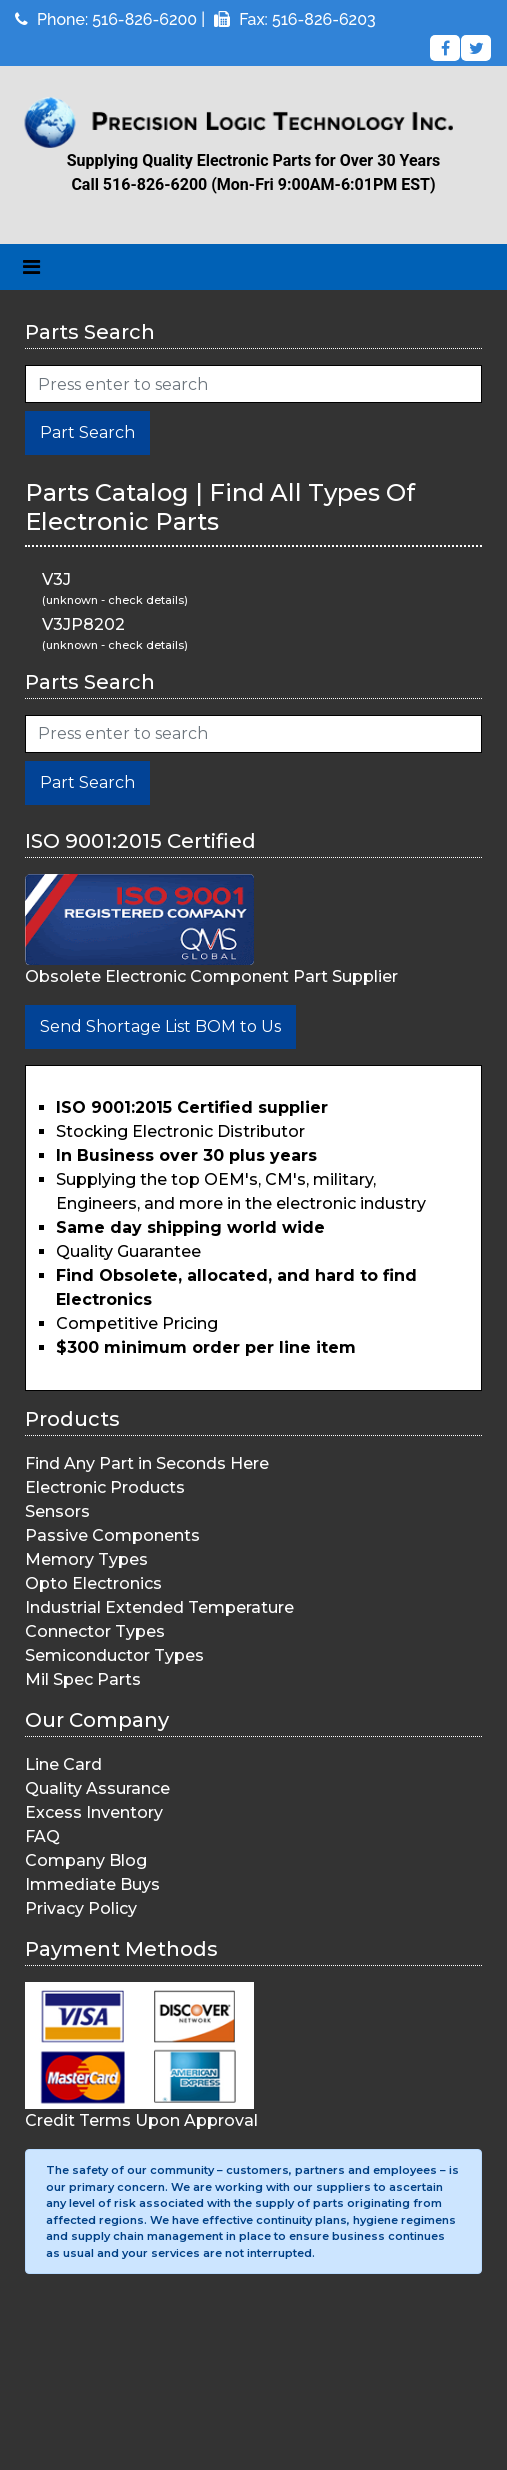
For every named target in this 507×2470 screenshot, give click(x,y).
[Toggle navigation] (31, 267)
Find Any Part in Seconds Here (147, 1463)
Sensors (57, 1511)
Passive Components (112, 1535)
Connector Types (95, 1631)
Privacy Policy (81, 1908)
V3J (56, 579)
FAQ (42, 1836)
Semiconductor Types (114, 1655)
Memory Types (86, 1559)
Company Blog (86, 1860)
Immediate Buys (92, 1884)
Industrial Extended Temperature (159, 1607)
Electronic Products (105, 1487)
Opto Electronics (93, 1583)
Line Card (63, 1764)
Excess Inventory (94, 1812)
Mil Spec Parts (83, 1679)
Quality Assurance (97, 1788)
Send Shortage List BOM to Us (160, 1026)
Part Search (87, 432)
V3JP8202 (83, 624)
